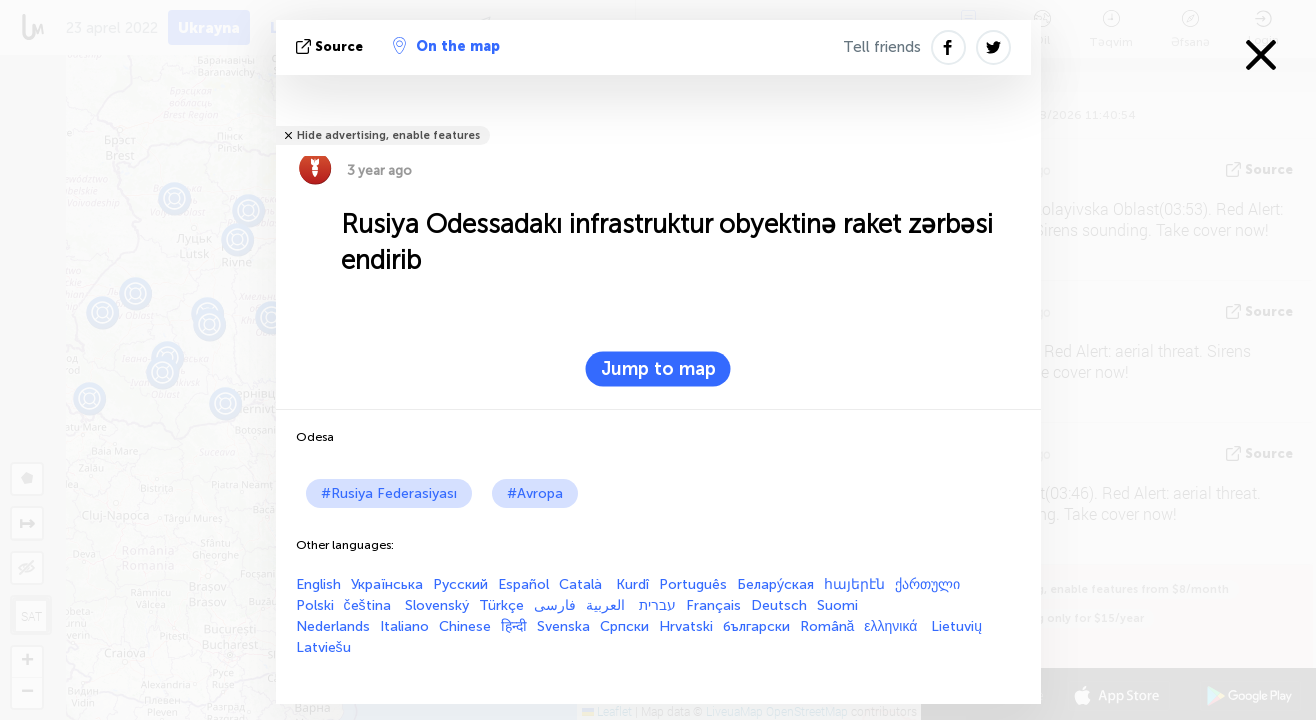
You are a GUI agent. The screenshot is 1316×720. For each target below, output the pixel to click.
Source (331, 46)
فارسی (555, 605)
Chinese (465, 626)
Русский (460, 584)
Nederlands (333, 626)
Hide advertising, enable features (388, 135)
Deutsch (779, 605)
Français (713, 605)
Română (827, 626)
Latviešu (323, 647)
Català (582, 584)
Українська (387, 584)
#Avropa (535, 493)
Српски (624, 626)
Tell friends (882, 47)
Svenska (563, 626)
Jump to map (658, 369)
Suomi (837, 605)
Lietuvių (956, 626)
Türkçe (501, 605)
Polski (315, 605)
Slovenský (437, 605)
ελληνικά (892, 626)
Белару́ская (775, 584)
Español (523, 584)
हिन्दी (514, 626)
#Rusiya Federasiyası (389, 493)
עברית (657, 605)
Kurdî (632, 584)
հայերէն (854, 584)
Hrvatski (686, 626)
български (756, 626)
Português (693, 584)
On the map (446, 46)
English (318, 584)
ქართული (927, 584)
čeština (369, 605)
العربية (607, 605)
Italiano (404, 626)
